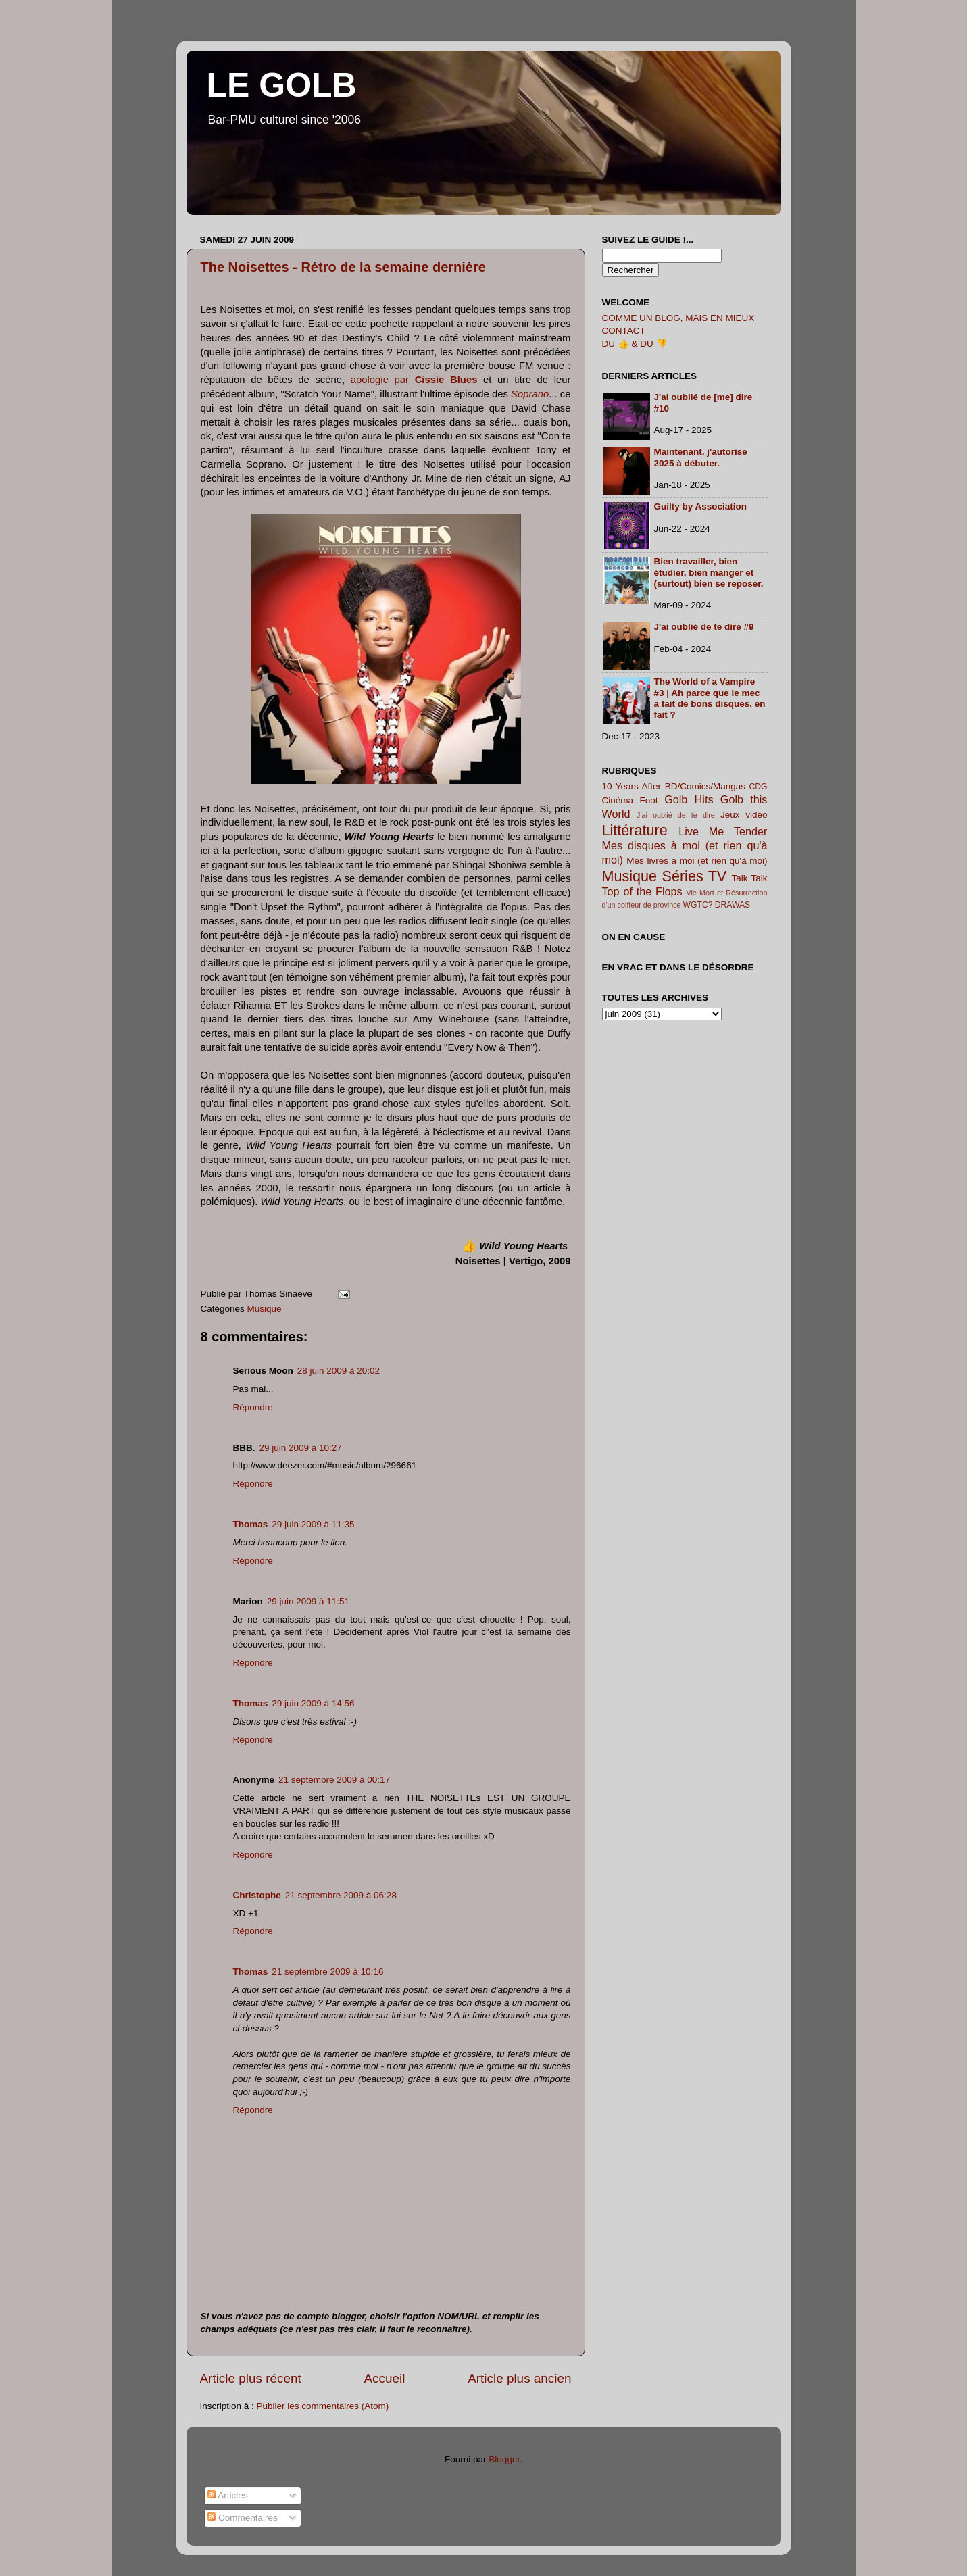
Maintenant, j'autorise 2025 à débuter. (700, 457)
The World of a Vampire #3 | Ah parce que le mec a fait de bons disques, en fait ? (710, 698)
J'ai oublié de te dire (676, 815)
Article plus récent (250, 2378)
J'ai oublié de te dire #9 (704, 627)
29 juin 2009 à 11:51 (308, 1601)
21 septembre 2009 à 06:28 (341, 1895)
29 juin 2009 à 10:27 (300, 1448)
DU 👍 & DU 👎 (635, 344)
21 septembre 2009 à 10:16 (327, 1971)
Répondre (253, 1407)
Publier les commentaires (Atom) (323, 2406)
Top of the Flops (642, 891)
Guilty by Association (700, 506)
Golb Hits (688, 799)
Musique (264, 1309)
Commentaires (242, 2517)
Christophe (257, 1895)
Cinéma (618, 800)
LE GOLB (282, 85)
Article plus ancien (519, 2378)
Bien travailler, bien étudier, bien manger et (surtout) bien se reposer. (709, 572)
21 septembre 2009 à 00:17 (334, 1780)
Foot (649, 800)
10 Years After (632, 786)
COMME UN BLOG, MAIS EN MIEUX (678, 318)
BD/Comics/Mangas (705, 786)
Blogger (504, 2459)
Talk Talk (750, 878)
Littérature (635, 830)
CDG (758, 786)
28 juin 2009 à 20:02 (338, 1371)
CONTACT (623, 331)
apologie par (414, 379)
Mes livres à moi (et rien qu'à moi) (696, 861)
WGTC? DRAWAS (717, 905)
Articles (227, 2495)
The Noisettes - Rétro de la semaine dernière (343, 266)
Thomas (250, 1524)
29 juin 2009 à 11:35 (313, 1524)
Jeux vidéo (744, 815)
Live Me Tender (722, 831)
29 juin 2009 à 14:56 (313, 1703)
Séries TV (694, 876)
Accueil (384, 2378)
